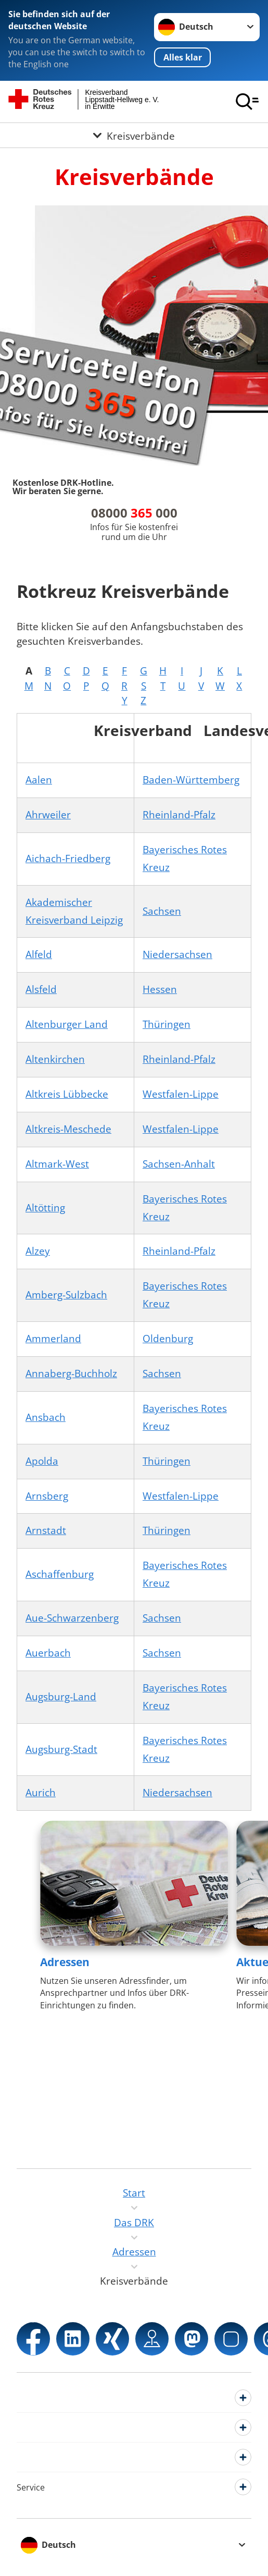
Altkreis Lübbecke (66, 1094)
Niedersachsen (177, 954)
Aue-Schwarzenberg (72, 1618)
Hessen (160, 989)
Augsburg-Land (60, 1696)
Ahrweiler (48, 814)
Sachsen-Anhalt (179, 1164)
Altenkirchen (55, 1059)
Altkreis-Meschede (68, 1129)
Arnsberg (46, 1496)
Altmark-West (57, 1164)
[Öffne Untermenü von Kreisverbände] (134, 135)
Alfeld (38, 954)
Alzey (37, 1251)
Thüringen (166, 1024)
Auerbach (48, 1653)
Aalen (38, 780)
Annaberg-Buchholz (71, 1373)
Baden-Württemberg (191, 780)
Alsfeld (41, 989)
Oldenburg (168, 1338)
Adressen (65, 1962)
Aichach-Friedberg (67, 858)
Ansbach (45, 1417)
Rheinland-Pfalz (179, 814)
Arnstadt (45, 1530)
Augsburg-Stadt (61, 1749)
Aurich (40, 1792)
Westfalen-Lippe (181, 1094)
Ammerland (53, 1338)
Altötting (45, 1208)
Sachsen (162, 911)
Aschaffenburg (59, 1574)
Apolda (41, 1461)
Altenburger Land (66, 1024)
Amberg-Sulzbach (66, 1295)
